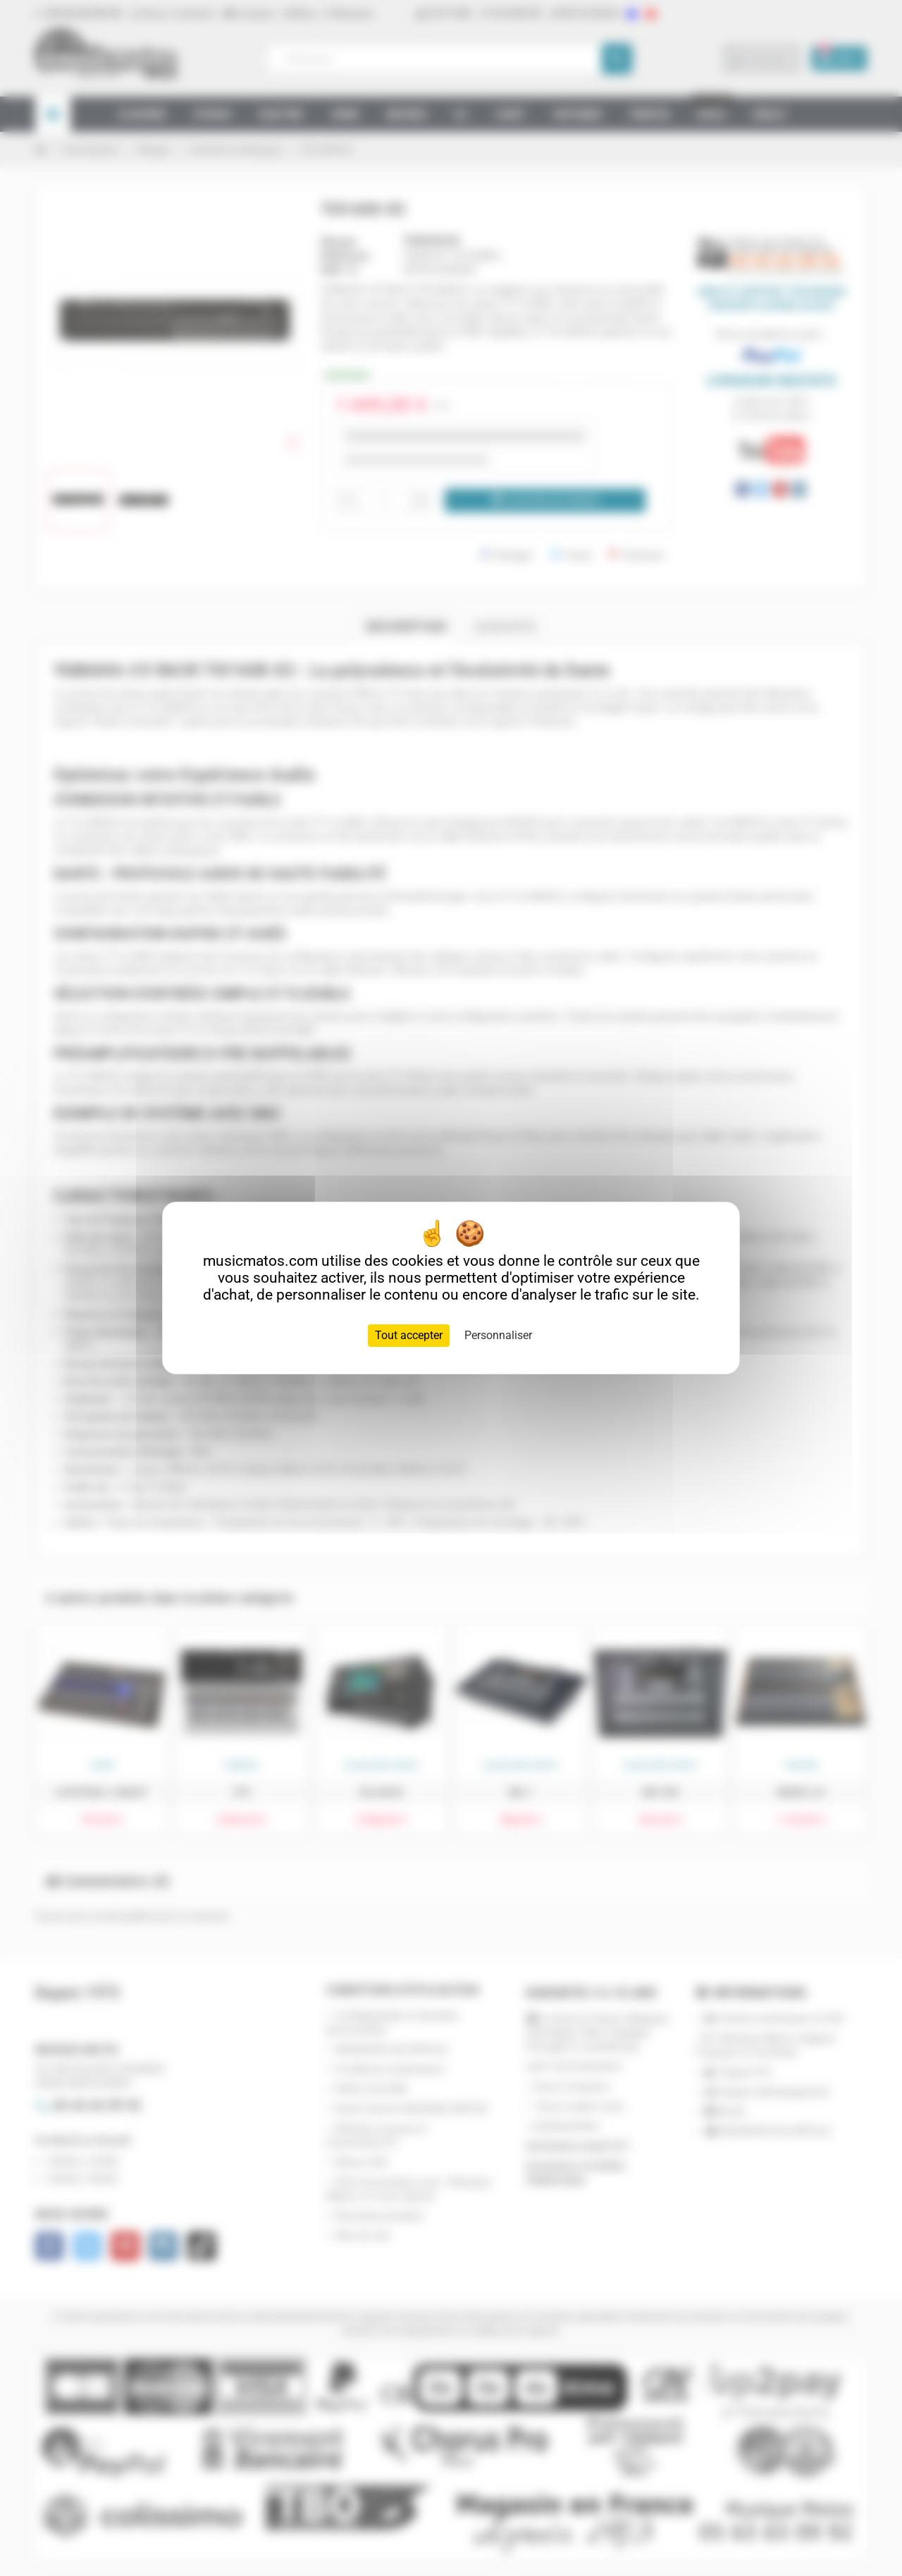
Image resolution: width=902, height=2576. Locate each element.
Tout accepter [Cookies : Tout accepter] (409, 1335)
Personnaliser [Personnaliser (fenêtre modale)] (498, 1335)
